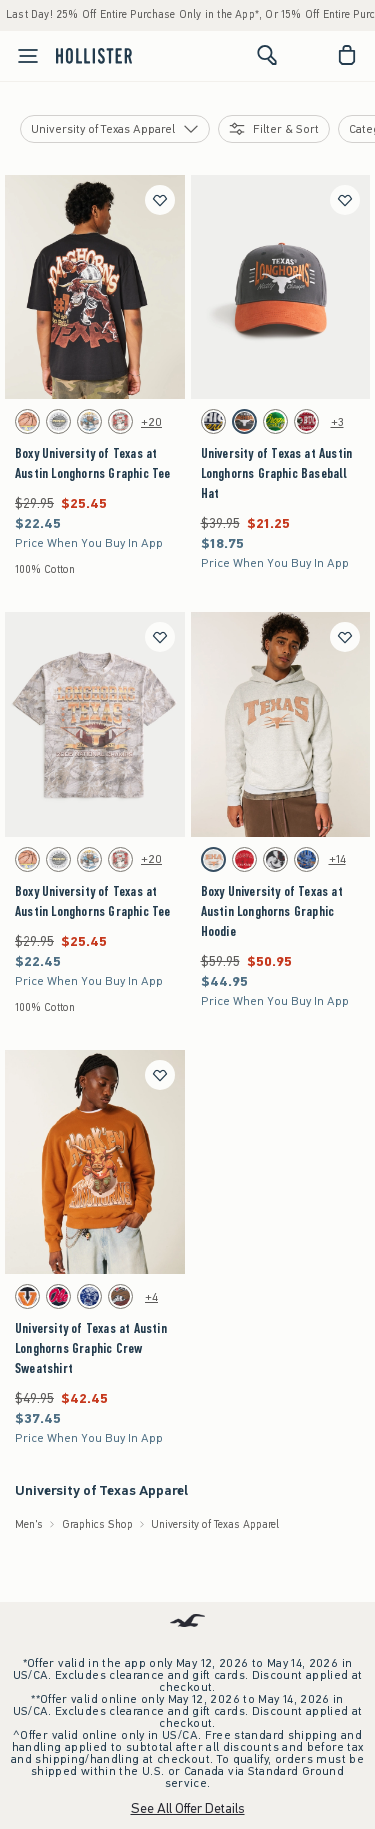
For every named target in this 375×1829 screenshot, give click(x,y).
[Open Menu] (22, 56)
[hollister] (94, 55)
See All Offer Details (188, 1808)
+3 (337, 422)
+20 (151, 422)
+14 (337, 859)
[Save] (160, 200)
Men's (29, 1524)
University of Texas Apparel (215, 1524)
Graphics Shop (97, 1524)
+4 (151, 1297)
